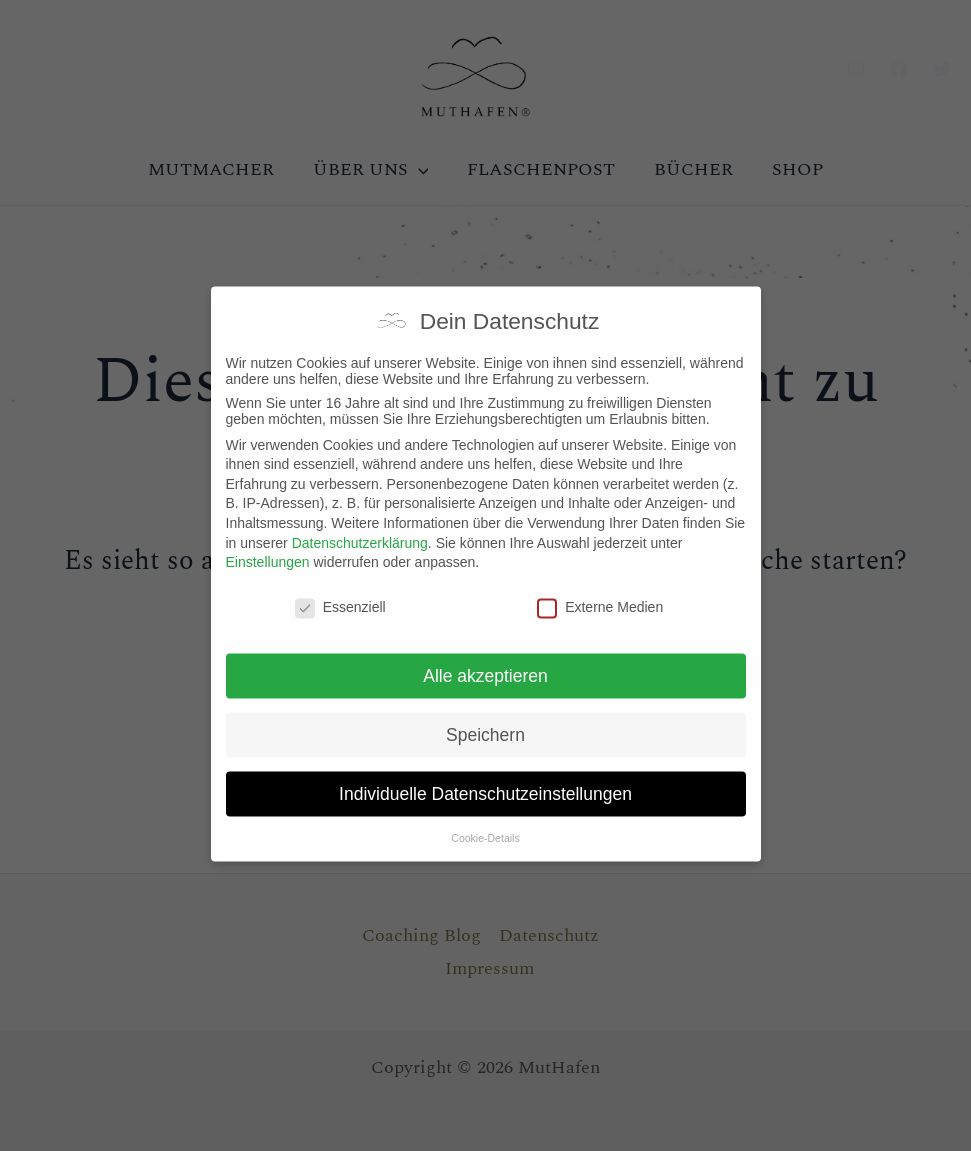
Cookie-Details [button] (485, 816)
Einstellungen (268, 541)
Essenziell (340, 585)
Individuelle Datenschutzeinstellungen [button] (485, 772)
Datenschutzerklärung (360, 521)
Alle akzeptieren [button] (485, 654)
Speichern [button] (485, 713)
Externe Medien (600, 585)
